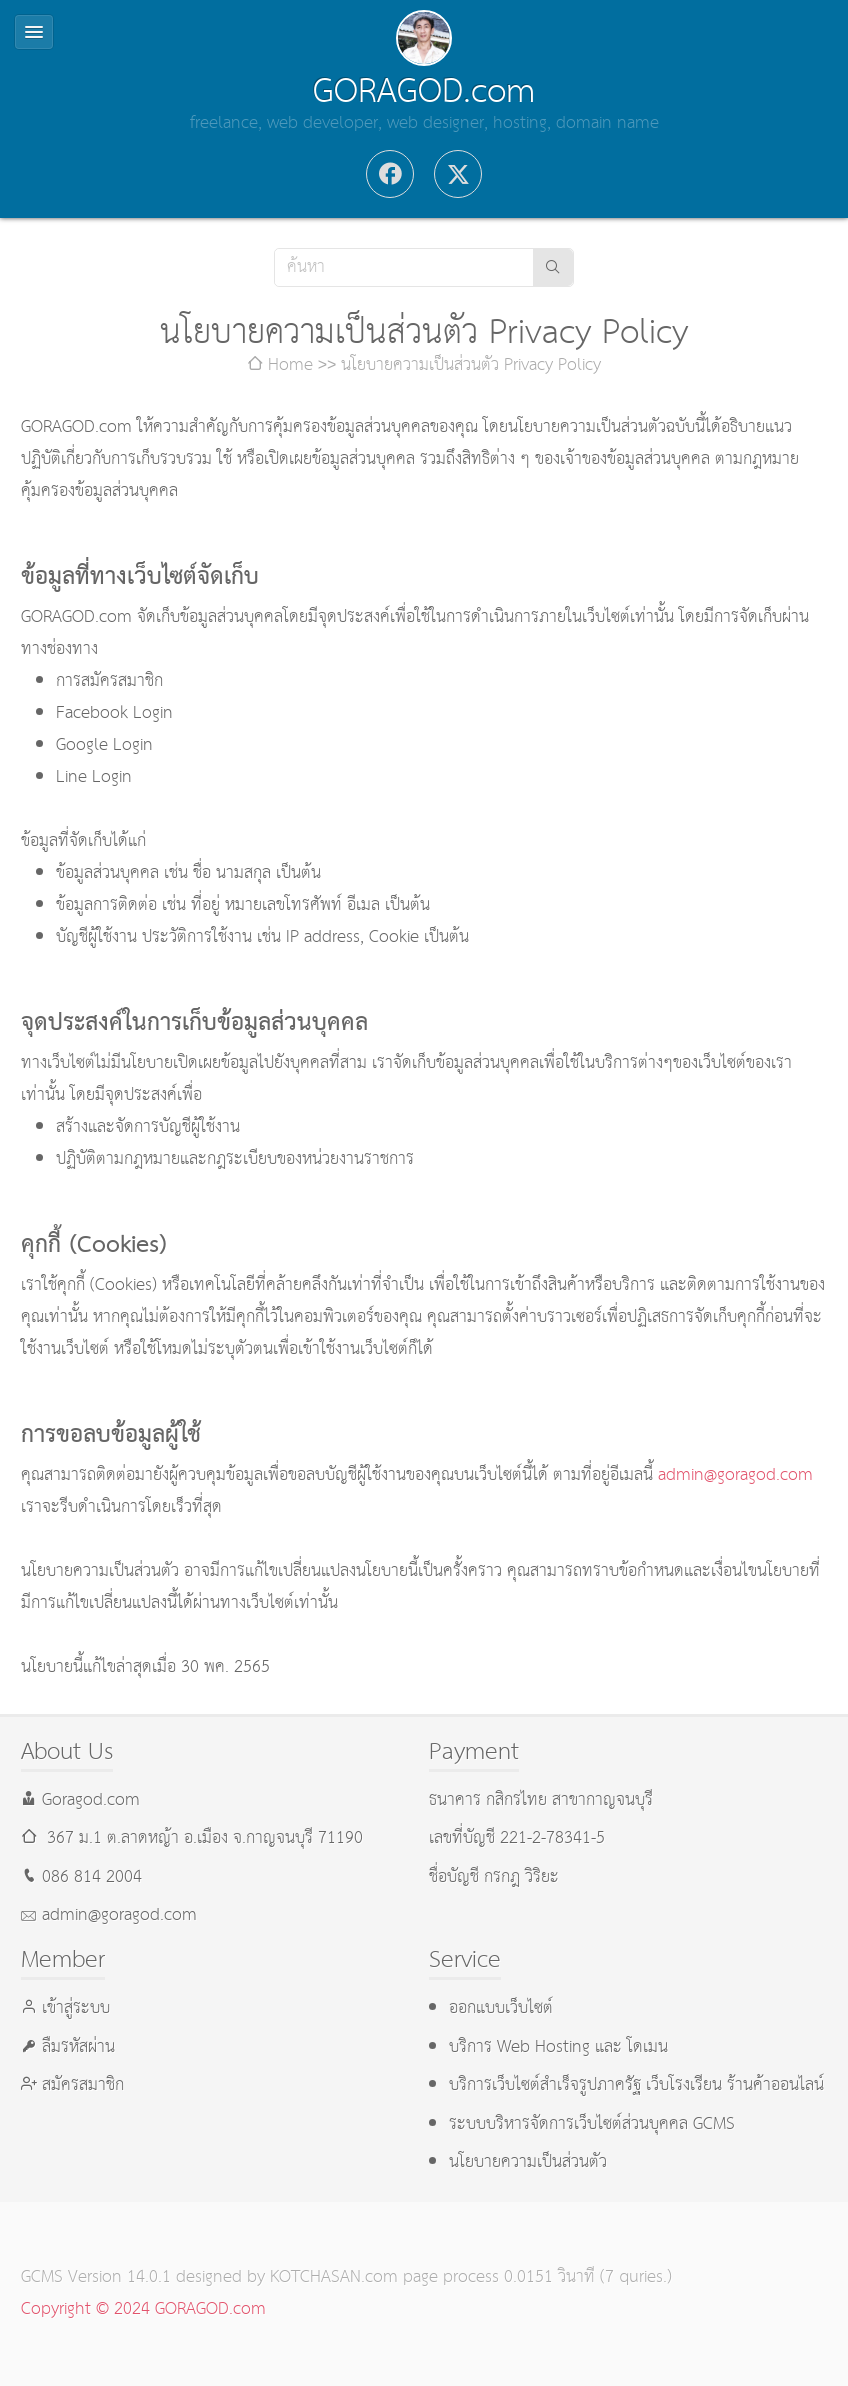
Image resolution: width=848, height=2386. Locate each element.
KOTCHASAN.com (334, 2277)
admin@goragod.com (735, 1475)
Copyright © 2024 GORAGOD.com (143, 2309)
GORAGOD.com (424, 92)
